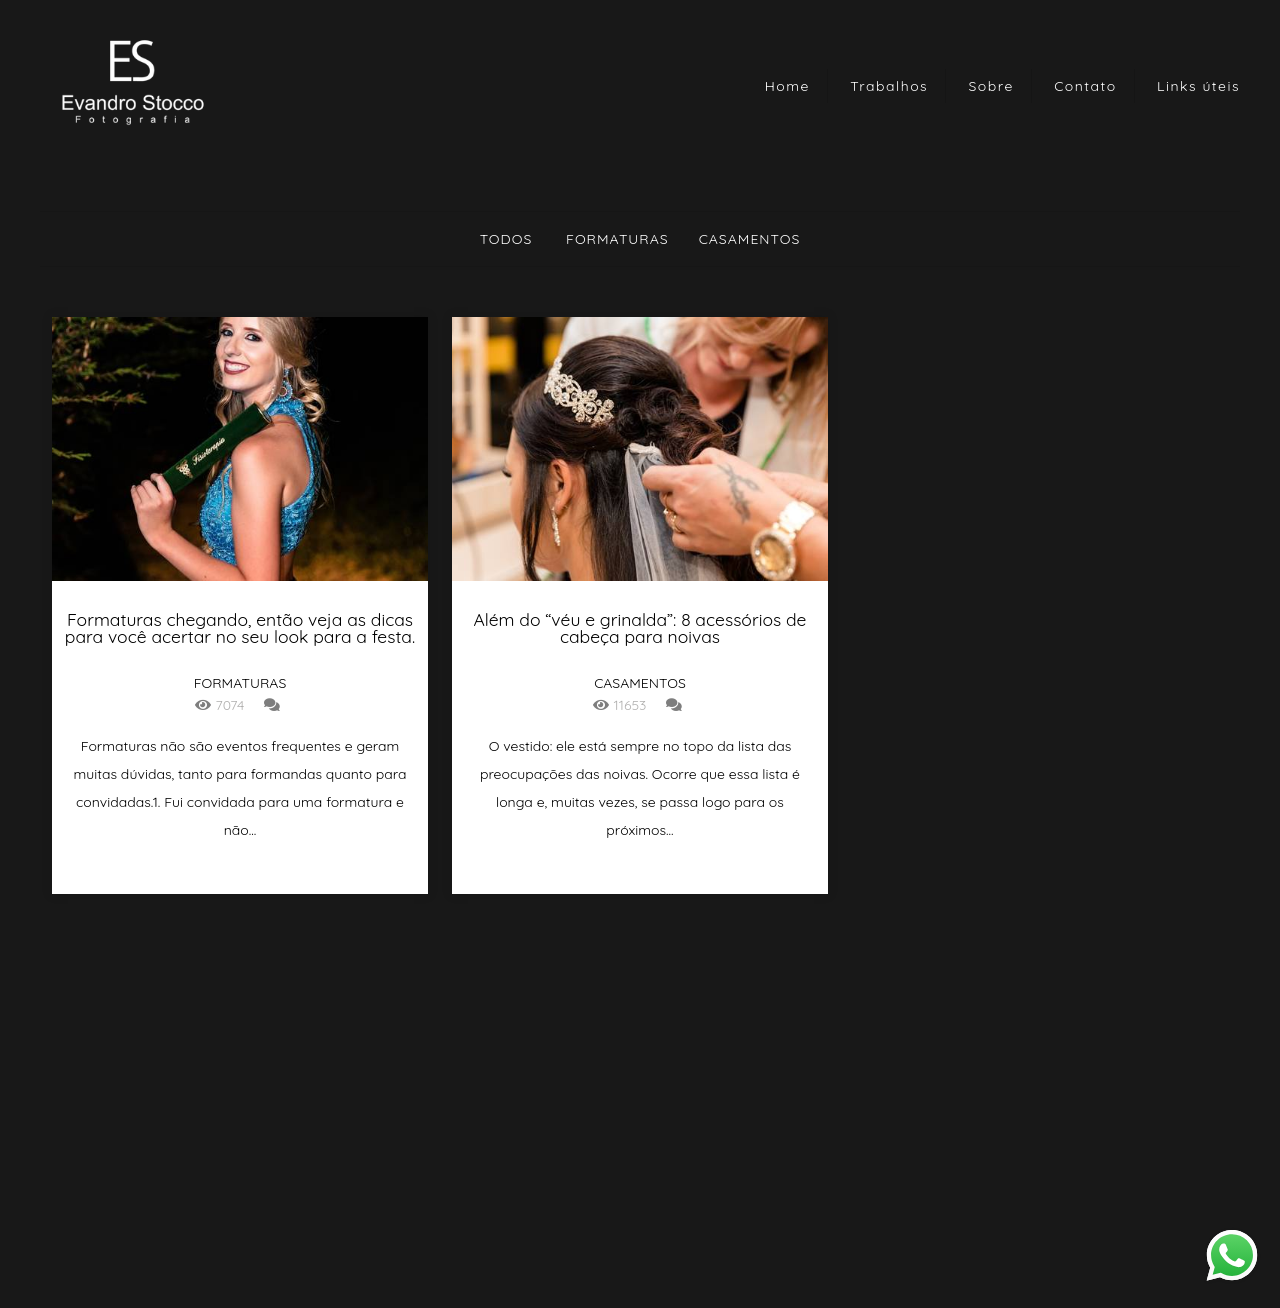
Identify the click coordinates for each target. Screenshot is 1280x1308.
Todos (506, 239)
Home (787, 86)
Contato (1085, 86)
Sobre (991, 86)
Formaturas (617, 239)
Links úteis (1198, 86)
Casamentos (750, 239)
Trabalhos (889, 86)
